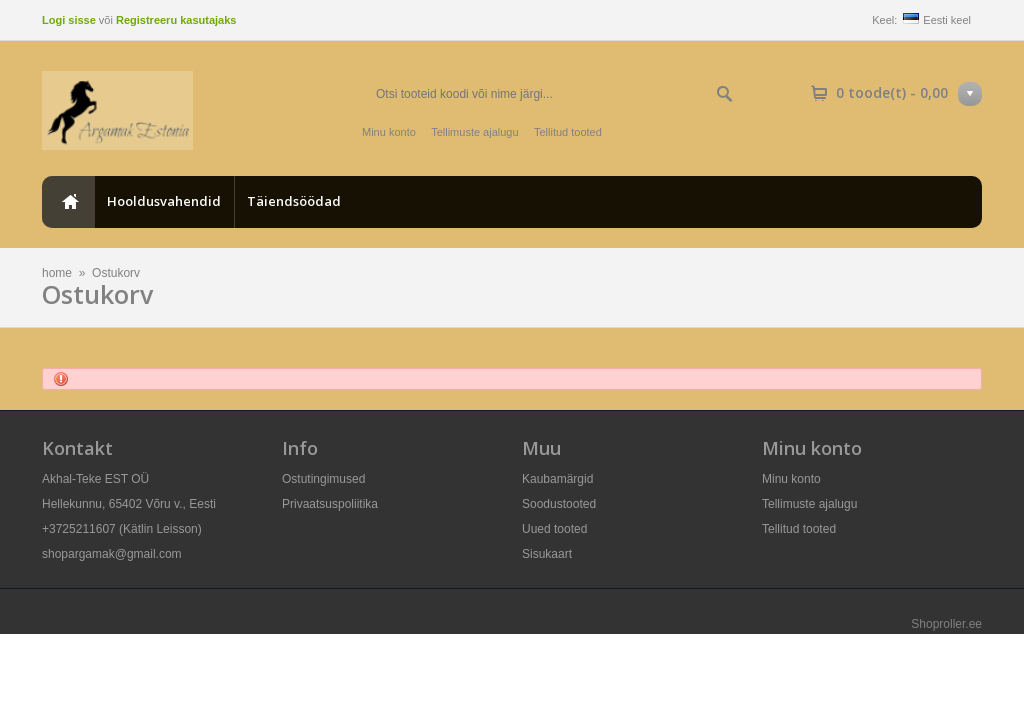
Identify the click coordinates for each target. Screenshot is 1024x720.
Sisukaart (547, 554)
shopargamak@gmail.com (112, 554)
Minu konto (389, 132)
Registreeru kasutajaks (176, 20)
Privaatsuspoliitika (330, 504)
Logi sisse (69, 20)
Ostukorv (116, 273)
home (68, 202)
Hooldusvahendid (164, 201)
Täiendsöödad (294, 201)
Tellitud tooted (568, 132)
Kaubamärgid (557, 479)
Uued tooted (554, 529)
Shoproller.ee (946, 624)
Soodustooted (559, 504)
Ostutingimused (323, 479)
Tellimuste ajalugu (474, 132)
